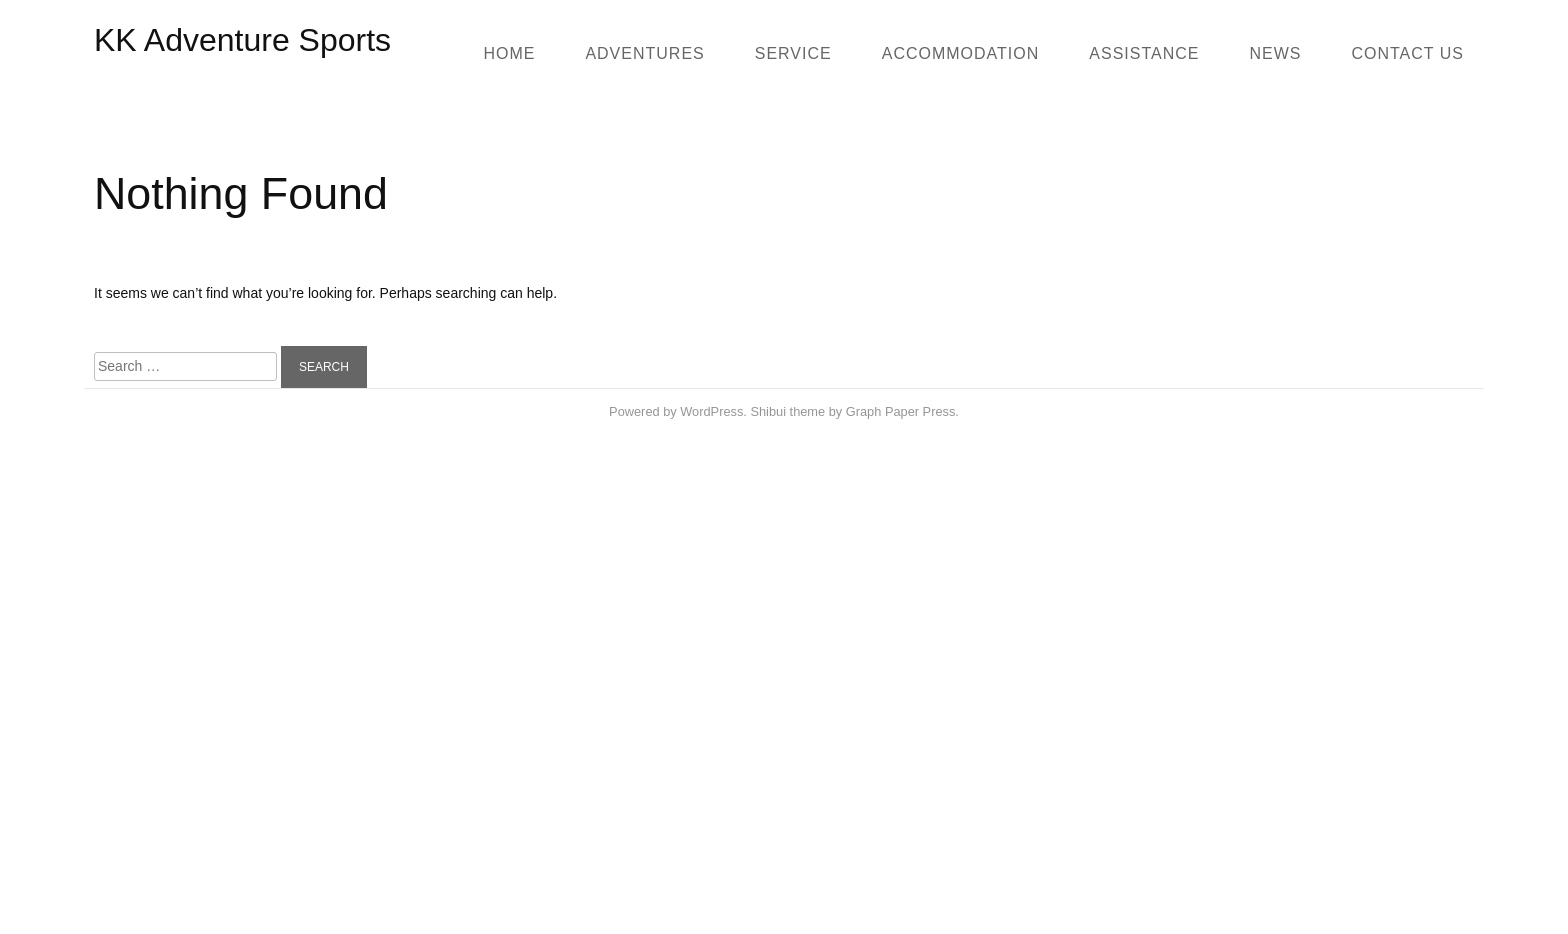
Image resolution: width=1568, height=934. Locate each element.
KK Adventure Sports (242, 40)
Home (509, 53)
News (1275, 53)
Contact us (1407, 53)
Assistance (1144, 53)
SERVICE (793, 53)
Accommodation (961, 53)
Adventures (644, 53)
